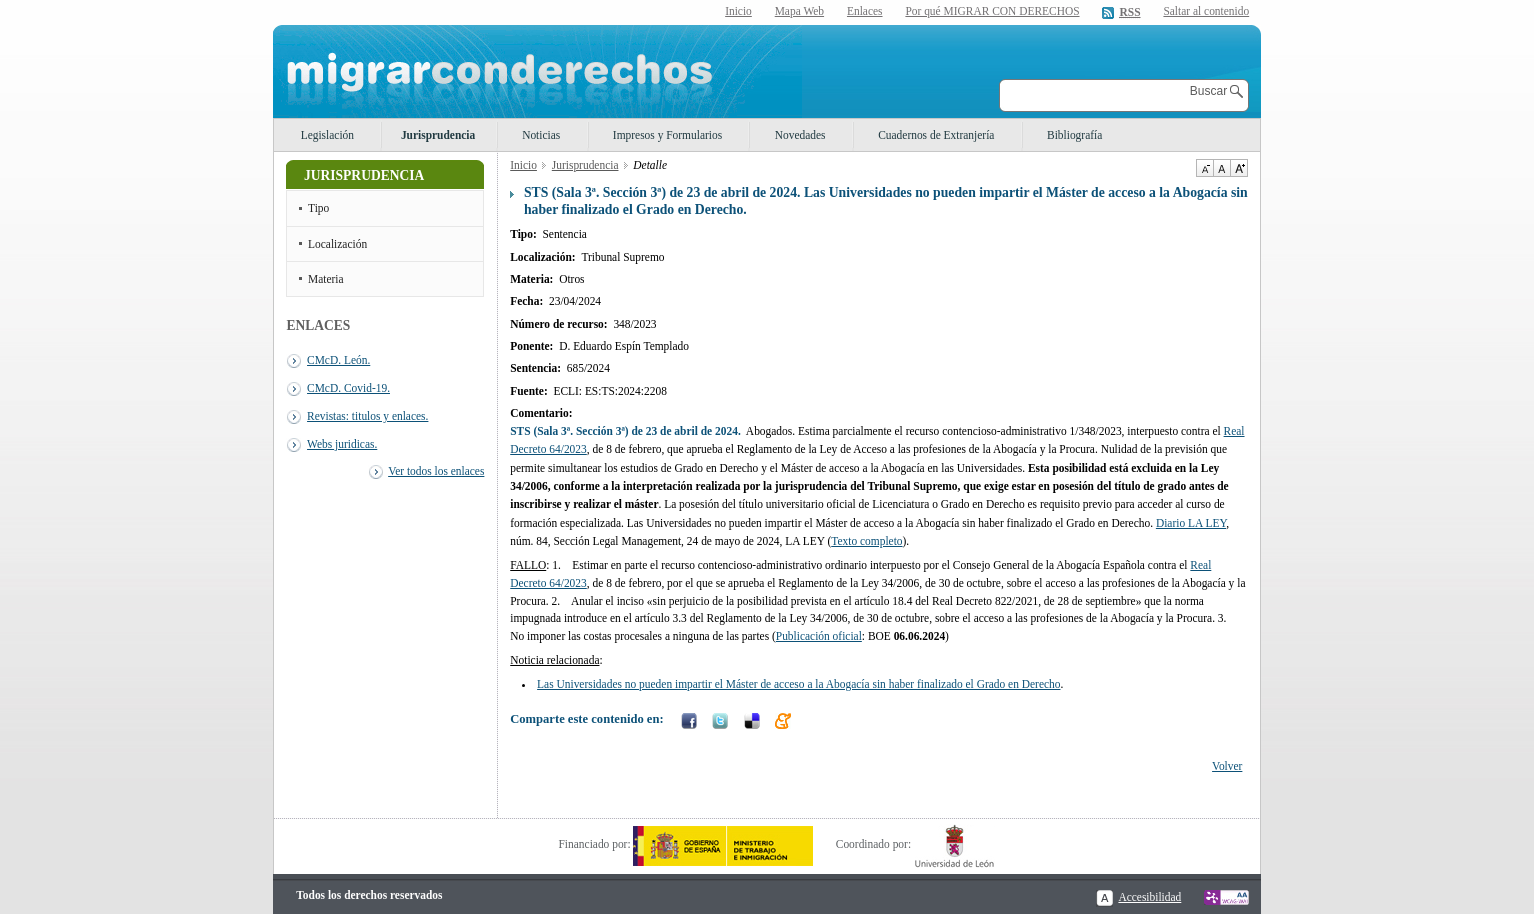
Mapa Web (799, 11)
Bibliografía (1074, 135)
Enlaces (865, 11)
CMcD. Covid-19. (348, 388)
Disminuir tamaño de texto (1204, 168)
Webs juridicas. (342, 444)
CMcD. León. (338, 360)
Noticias (541, 135)
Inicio (738, 11)
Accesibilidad (1149, 897)
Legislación (327, 135)
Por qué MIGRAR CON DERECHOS (992, 11)
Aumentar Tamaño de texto (1239, 168)
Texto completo (866, 541)
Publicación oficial (819, 636)
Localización (337, 244)
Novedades (800, 135)
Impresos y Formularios (667, 135)
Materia (326, 279)
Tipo (318, 208)
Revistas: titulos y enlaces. (367, 416)
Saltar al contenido (1206, 11)
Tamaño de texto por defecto (1221, 168)
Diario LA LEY (1191, 523)
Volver (1227, 766)
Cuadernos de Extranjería (936, 135)
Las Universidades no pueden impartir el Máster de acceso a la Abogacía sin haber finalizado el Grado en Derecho (798, 684)
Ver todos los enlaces (436, 471)
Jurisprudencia (438, 135)
